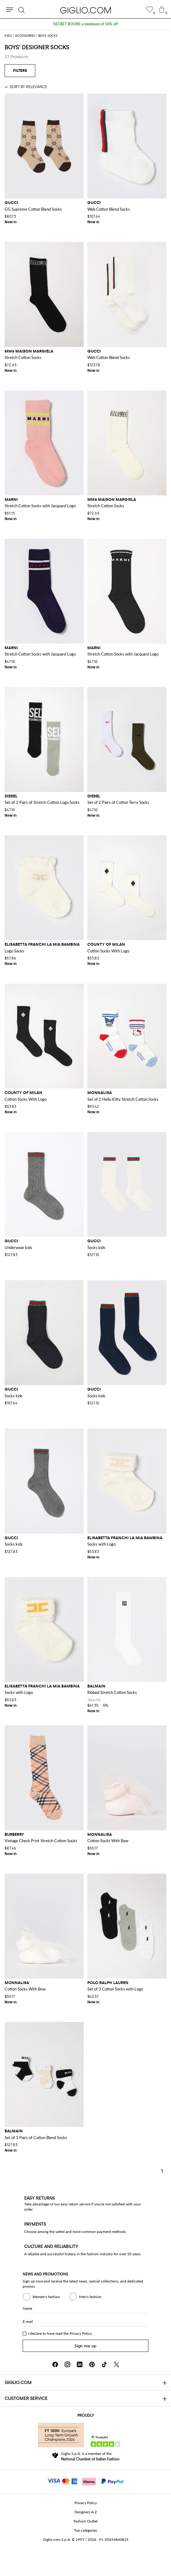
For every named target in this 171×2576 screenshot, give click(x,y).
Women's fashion (41, 2297)
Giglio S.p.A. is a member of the (90, 2456)
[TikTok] (104, 2364)
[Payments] (86, 2481)
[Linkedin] (80, 2364)
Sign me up (85, 2346)
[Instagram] (67, 2364)
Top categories (85, 2530)
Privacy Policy (81, 2333)
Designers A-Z (85, 2512)
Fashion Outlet (85, 2521)
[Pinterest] (92, 2364)
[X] (116, 2364)
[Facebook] (55, 2364)
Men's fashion (85, 2297)
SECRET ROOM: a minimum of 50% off (85, 24)
